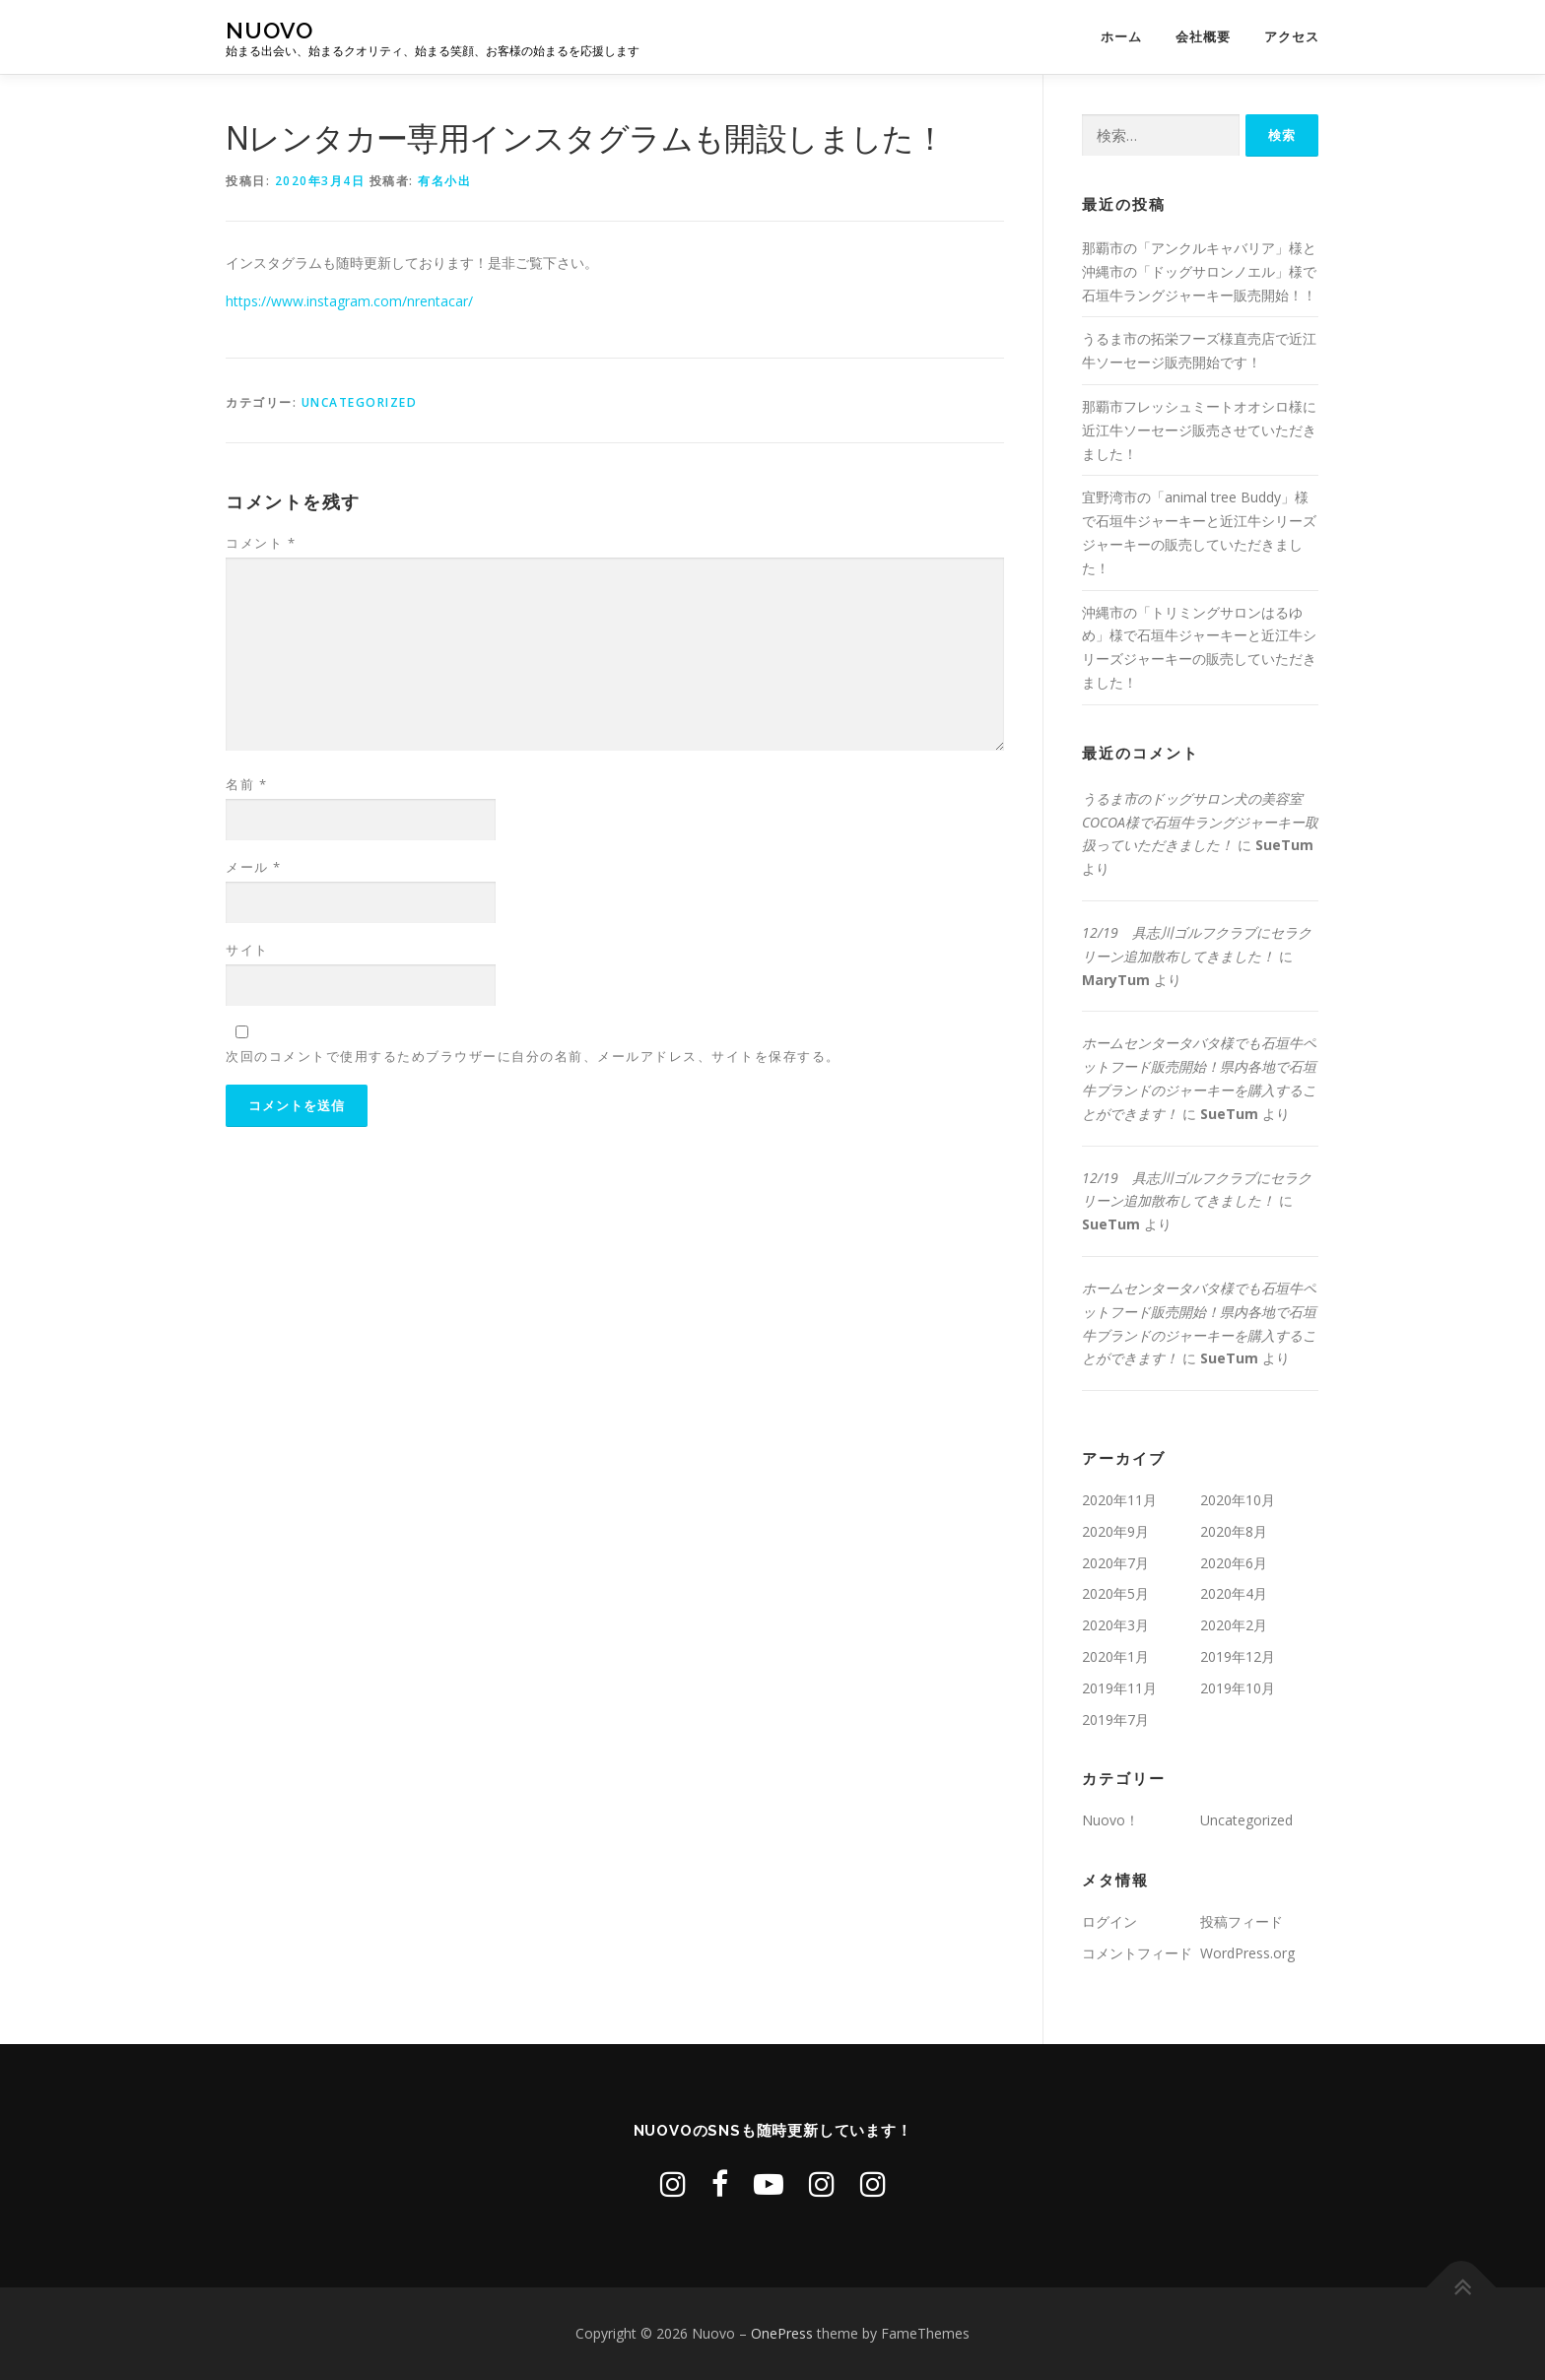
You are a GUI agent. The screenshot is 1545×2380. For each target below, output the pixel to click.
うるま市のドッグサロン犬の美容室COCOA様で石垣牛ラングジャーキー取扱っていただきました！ (1200, 822)
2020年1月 (1115, 1656)
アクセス (1291, 37)
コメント (261, 543)
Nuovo (269, 30)
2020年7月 (1115, 1563)
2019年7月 (1115, 1719)
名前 (246, 784)
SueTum (1284, 844)
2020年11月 (1119, 1499)
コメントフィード (1137, 1953)
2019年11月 (1119, 1688)
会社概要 (1203, 37)
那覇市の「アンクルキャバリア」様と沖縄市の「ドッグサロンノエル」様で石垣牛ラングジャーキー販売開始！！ (1199, 271)
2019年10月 (1237, 1688)
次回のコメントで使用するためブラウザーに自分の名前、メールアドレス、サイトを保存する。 (533, 1056)
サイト (247, 950)
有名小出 (444, 180)
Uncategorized (360, 402)
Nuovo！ (1110, 1820)
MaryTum (1116, 979)
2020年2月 (1233, 1625)
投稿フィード (1241, 1921)
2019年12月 (1237, 1656)
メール (254, 867)
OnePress (782, 2333)
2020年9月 (1115, 1531)
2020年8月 (1233, 1531)
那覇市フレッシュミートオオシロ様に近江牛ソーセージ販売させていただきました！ (1199, 430)
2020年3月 (1115, 1625)
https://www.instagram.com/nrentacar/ (349, 301)
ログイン (1109, 1921)
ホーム (1121, 37)
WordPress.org (1247, 1953)
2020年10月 (1237, 1499)
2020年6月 (1233, 1563)
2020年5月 (1115, 1593)
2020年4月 (1233, 1593)
